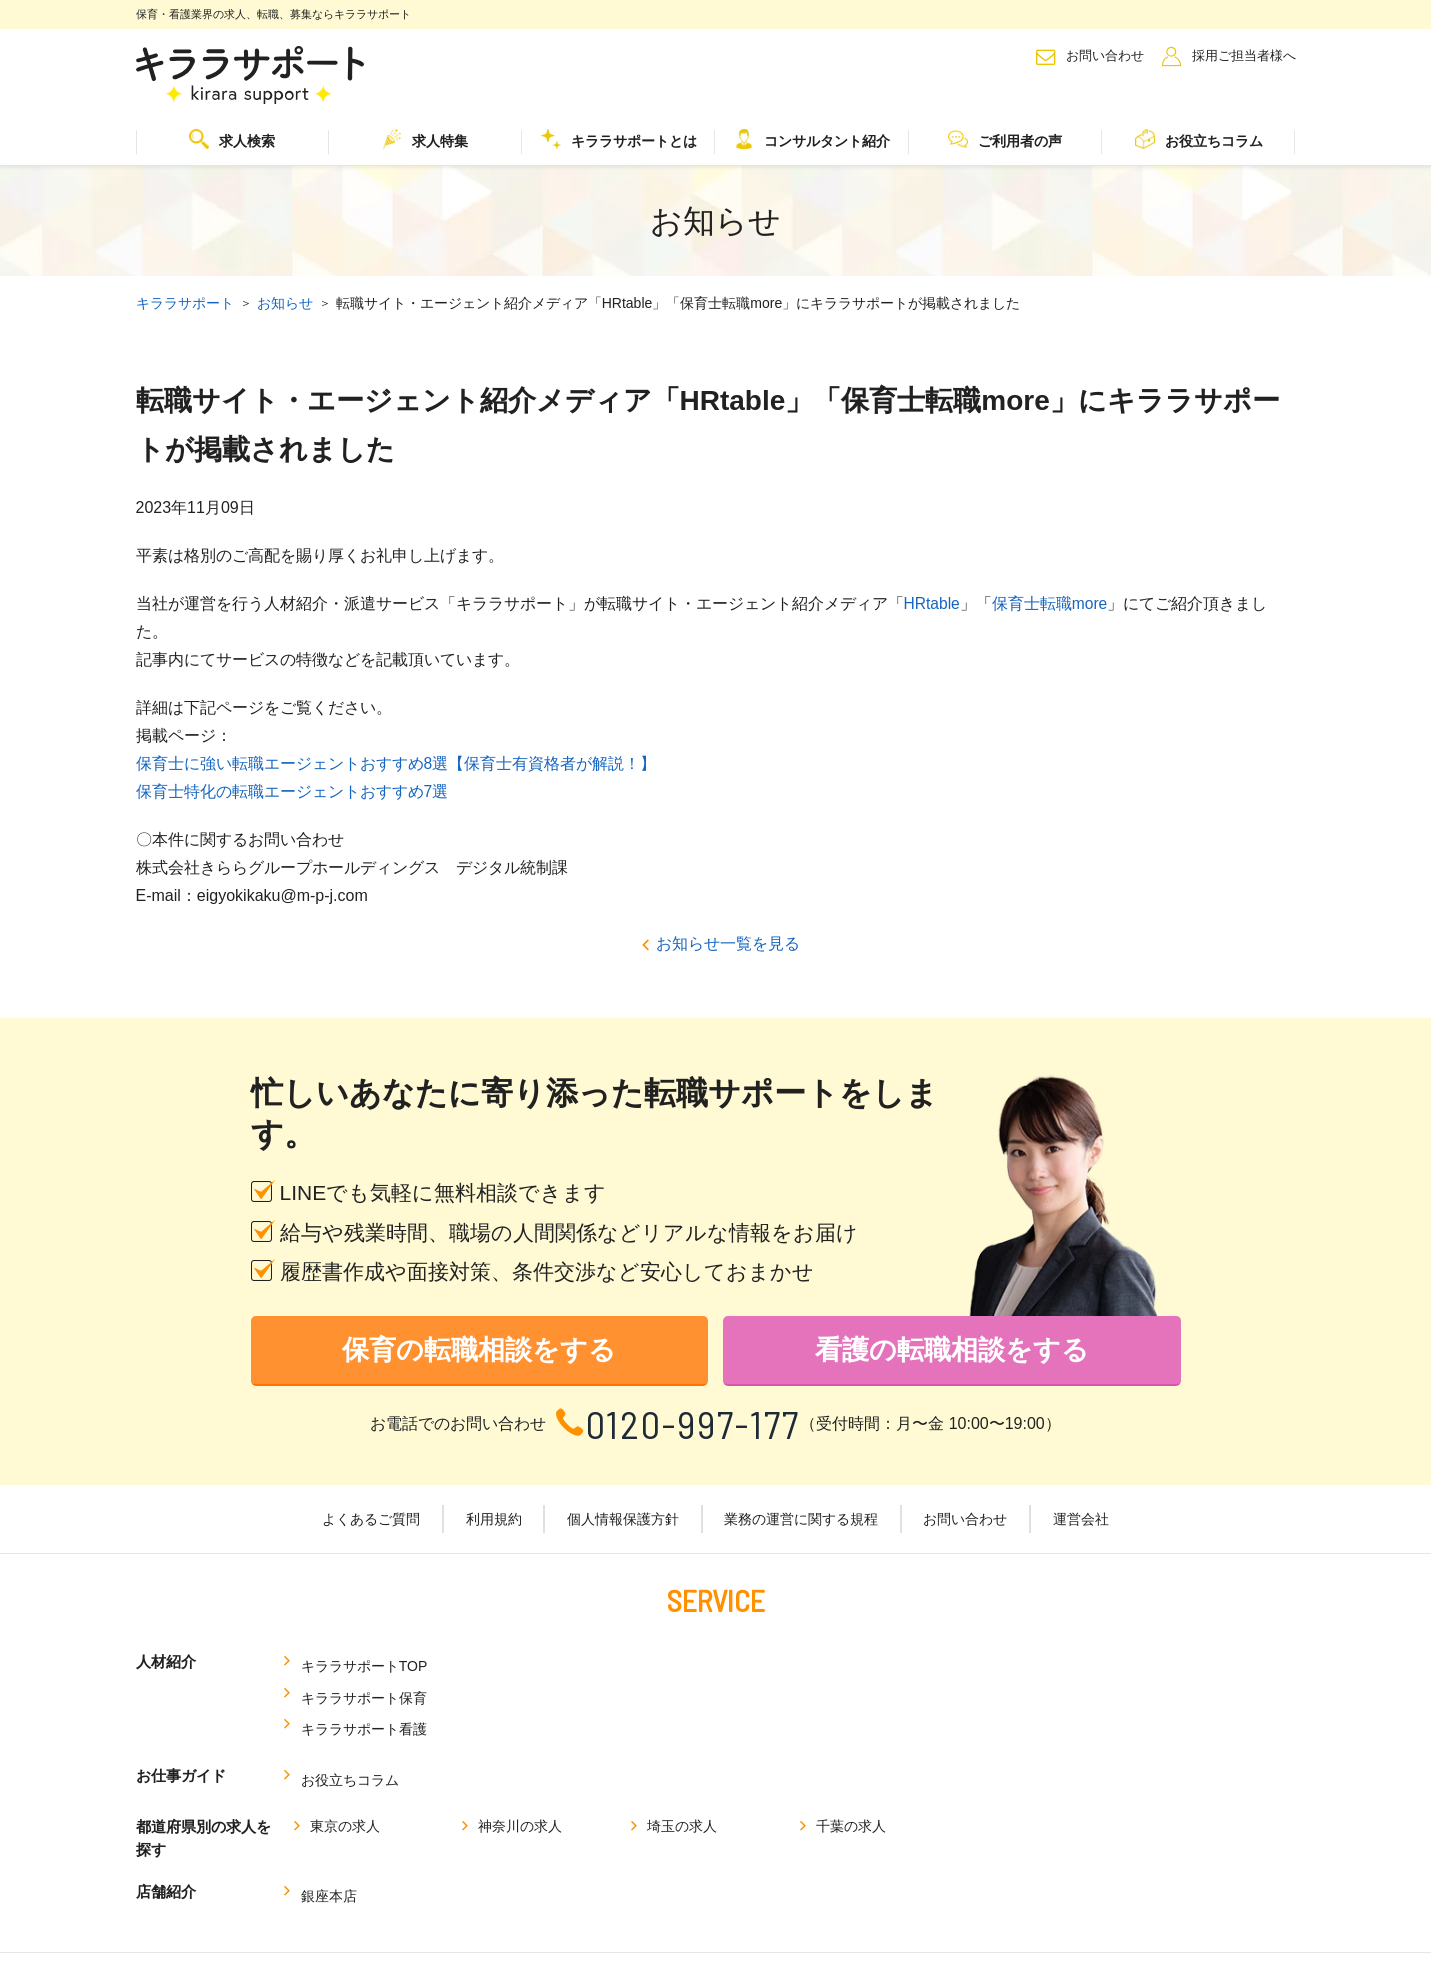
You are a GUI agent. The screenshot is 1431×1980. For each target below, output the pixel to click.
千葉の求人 (851, 1748)
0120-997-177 (693, 1425)
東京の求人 (345, 1748)
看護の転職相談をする (952, 1351)
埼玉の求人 (682, 1748)
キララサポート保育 (616, 1663)
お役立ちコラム (1199, 139)
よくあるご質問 (380, 1521)
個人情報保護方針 (625, 1521)
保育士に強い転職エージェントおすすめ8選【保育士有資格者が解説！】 (396, 762)
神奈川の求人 (520, 1748)
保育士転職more (1051, 602)
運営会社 (1073, 1521)
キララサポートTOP (363, 1663)
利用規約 (499, 1521)
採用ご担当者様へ (1244, 55)
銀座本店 (328, 1813)
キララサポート (185, 303)
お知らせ (285, 303)
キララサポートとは (619, 139)
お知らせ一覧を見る (728, 942)
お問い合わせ (1105, 55)
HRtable (933, 602)
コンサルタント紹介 (812, 139)
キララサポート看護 (869, 1663)
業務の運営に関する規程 (800, 1521)
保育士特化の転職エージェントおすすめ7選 (292, 790)
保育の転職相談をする (479, 1351)
